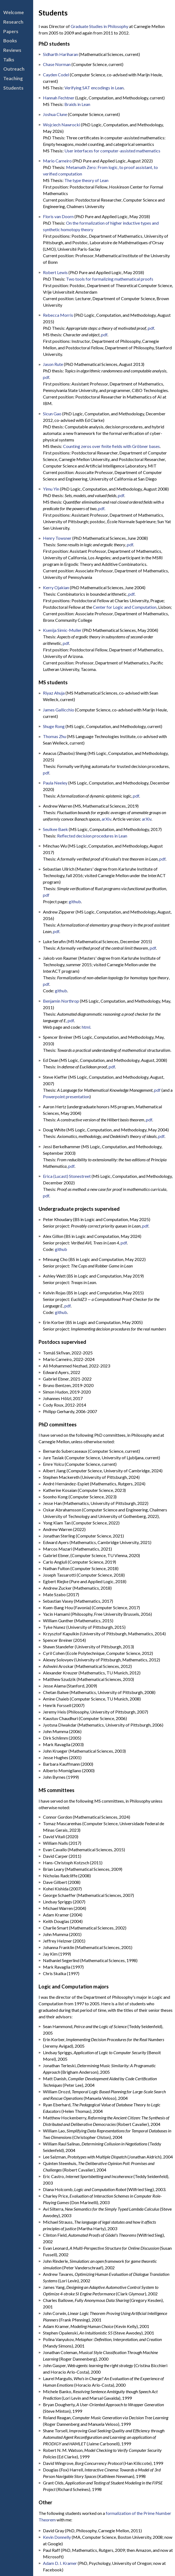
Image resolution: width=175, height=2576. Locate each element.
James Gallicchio (58, 709)
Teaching (13, 78)
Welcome (13, 12)
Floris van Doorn (58, 216)
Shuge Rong (54, 726)
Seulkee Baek (55, 829)
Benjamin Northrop (61, 1000)
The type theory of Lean (86, 180)
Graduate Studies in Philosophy (99, 26)
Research (13, 22)
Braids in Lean (77, 104)
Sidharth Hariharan (60, 54)
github (75, 901)
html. (86, 1027)
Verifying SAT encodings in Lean (94, 87)
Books (10, 40)
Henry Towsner (57, 538)
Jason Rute (53, 364)
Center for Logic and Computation (125, 607)
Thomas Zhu (54, 736)
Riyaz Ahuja (54, 692)
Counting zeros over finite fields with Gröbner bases (111, 446)
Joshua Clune (55, 114)
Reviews (12, 50)
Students (13, 88)
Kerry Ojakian (56, 587)
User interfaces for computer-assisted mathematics (112, 150)
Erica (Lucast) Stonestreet (67, 1176)
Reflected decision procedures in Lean (92, 835)
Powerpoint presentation (66, 1096)
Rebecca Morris (58, 315)
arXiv (106, 818)
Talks (8, 59)
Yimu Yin (51, 488)
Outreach (13, 69)
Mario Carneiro (57, 160)
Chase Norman (57, 64)
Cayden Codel (56, 74)
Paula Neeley (55, 782)
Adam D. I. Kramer (60, 2563)
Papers (10, 31)
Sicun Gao (52, 413)
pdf (151, 328)
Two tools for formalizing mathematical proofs (109, 278)
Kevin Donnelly (57, 2537)
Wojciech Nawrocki (61, 124)
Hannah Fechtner (58, 97)
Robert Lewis (55, 272)
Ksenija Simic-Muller (62, 630)
